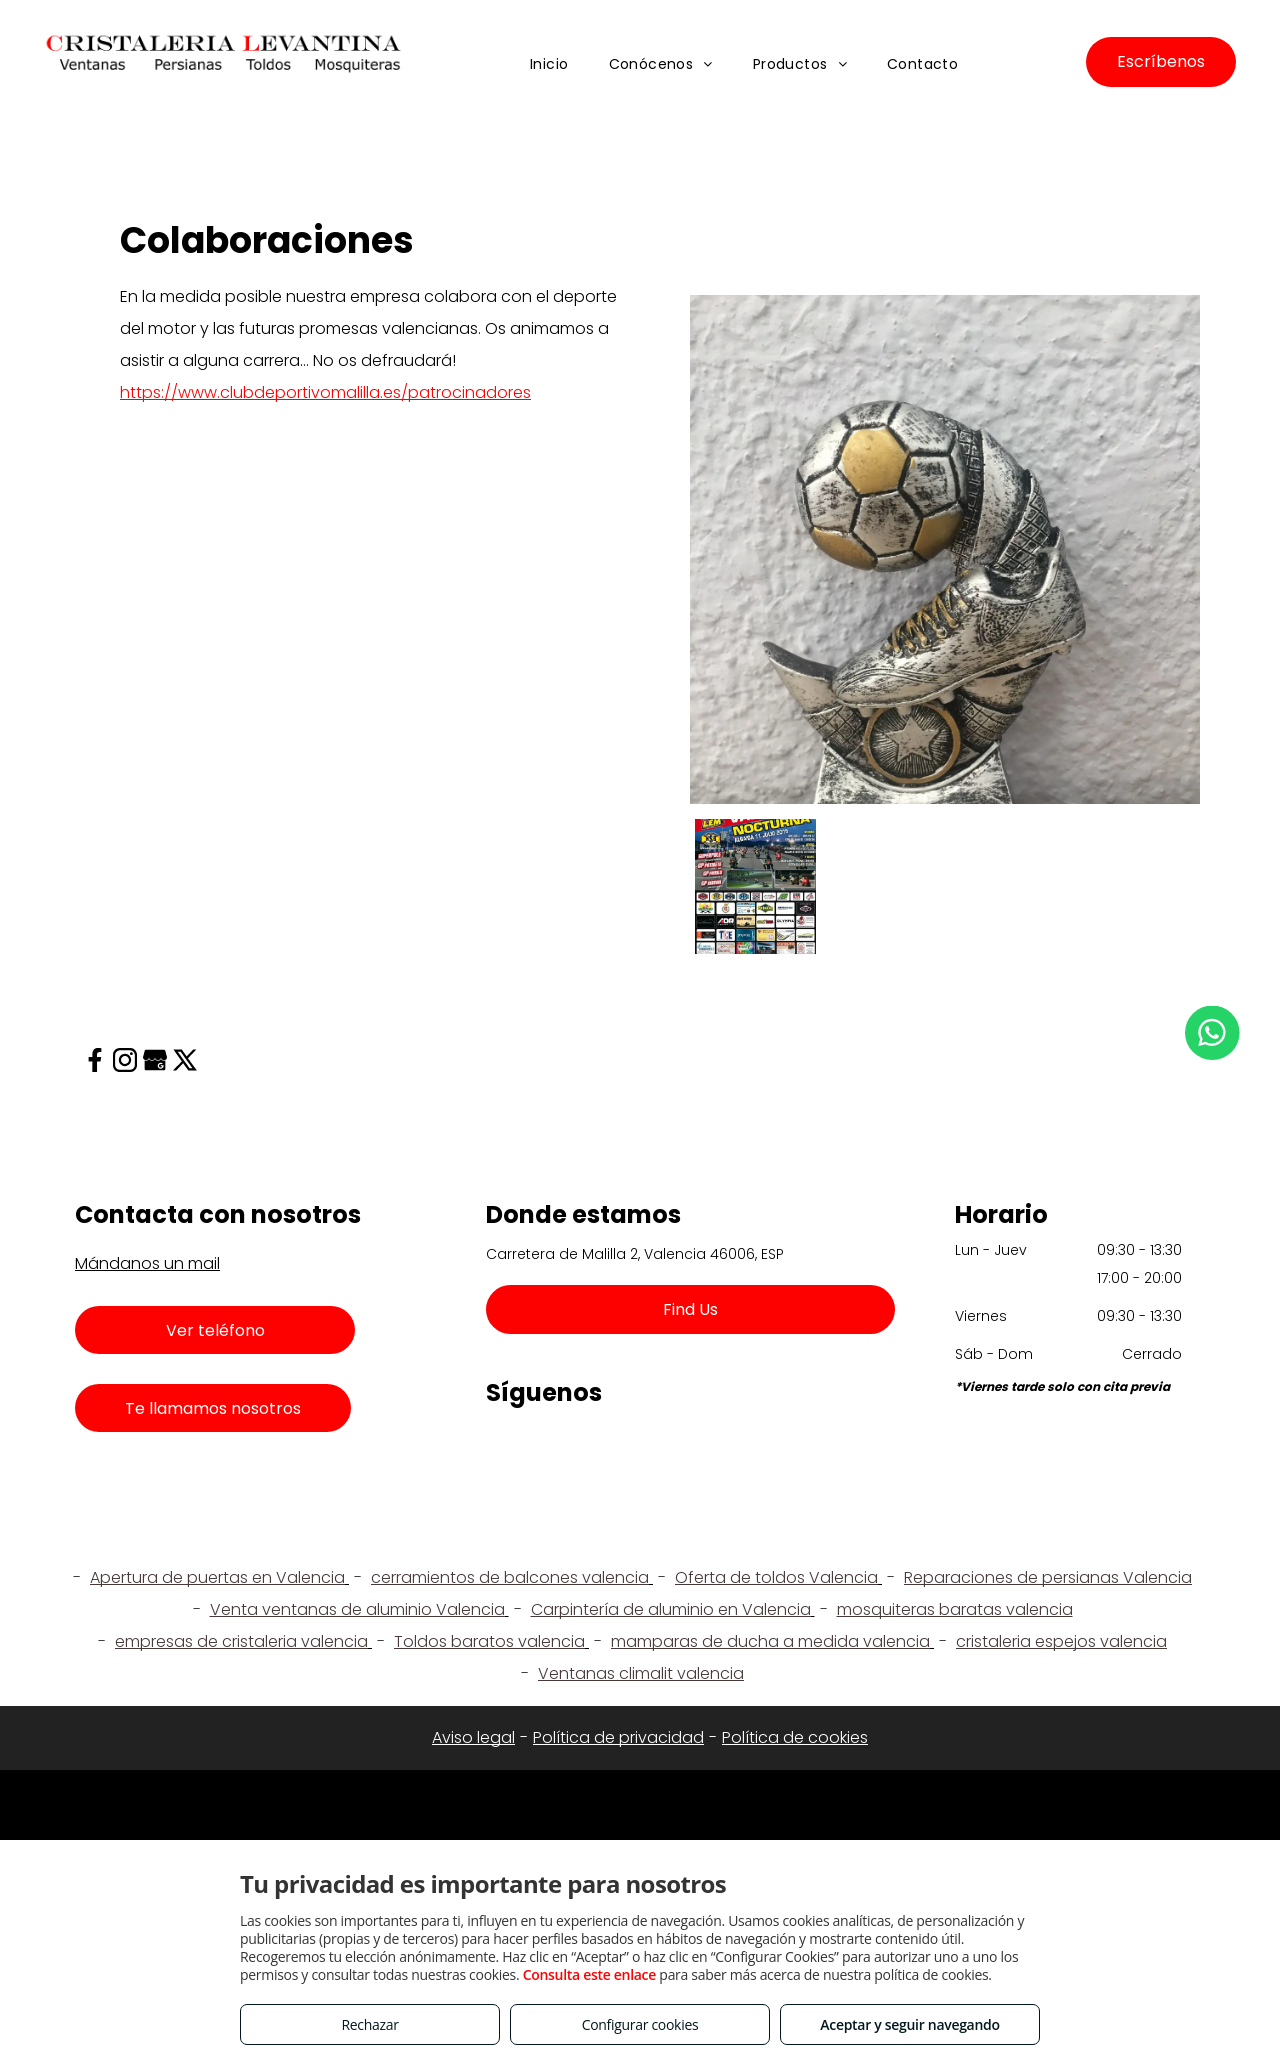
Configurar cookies (640, 2024)
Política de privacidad (618, 1737)
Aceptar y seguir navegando (909, 2024)
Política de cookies (795, 1737)
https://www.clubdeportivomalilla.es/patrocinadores (325, 392)
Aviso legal (473, 1737)
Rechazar (369, 2024)
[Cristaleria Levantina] (755, 886)
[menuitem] (549, 65)
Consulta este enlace (589, 1974)
